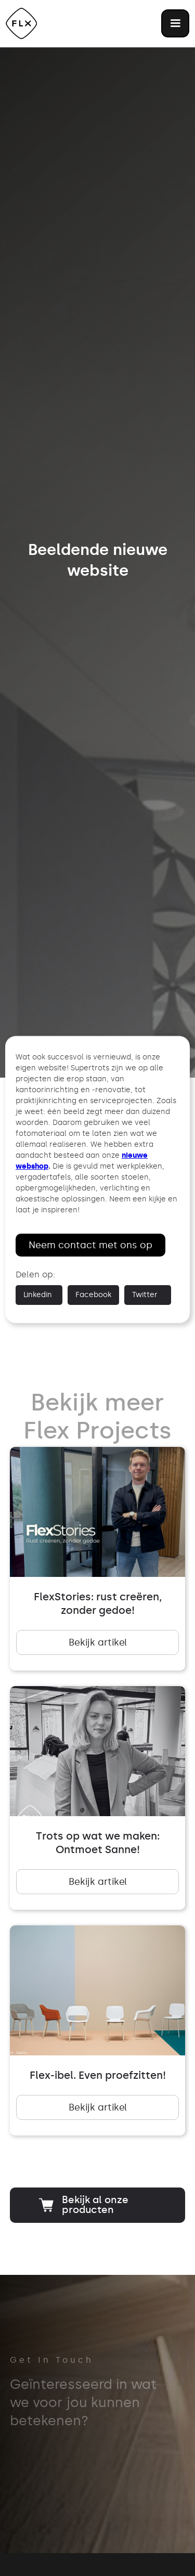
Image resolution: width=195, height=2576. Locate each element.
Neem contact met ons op (90, 1245)
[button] (175, 23)
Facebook (93, 1294)
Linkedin (37, 1294)
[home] (21, 23)
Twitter (145, 1294)
